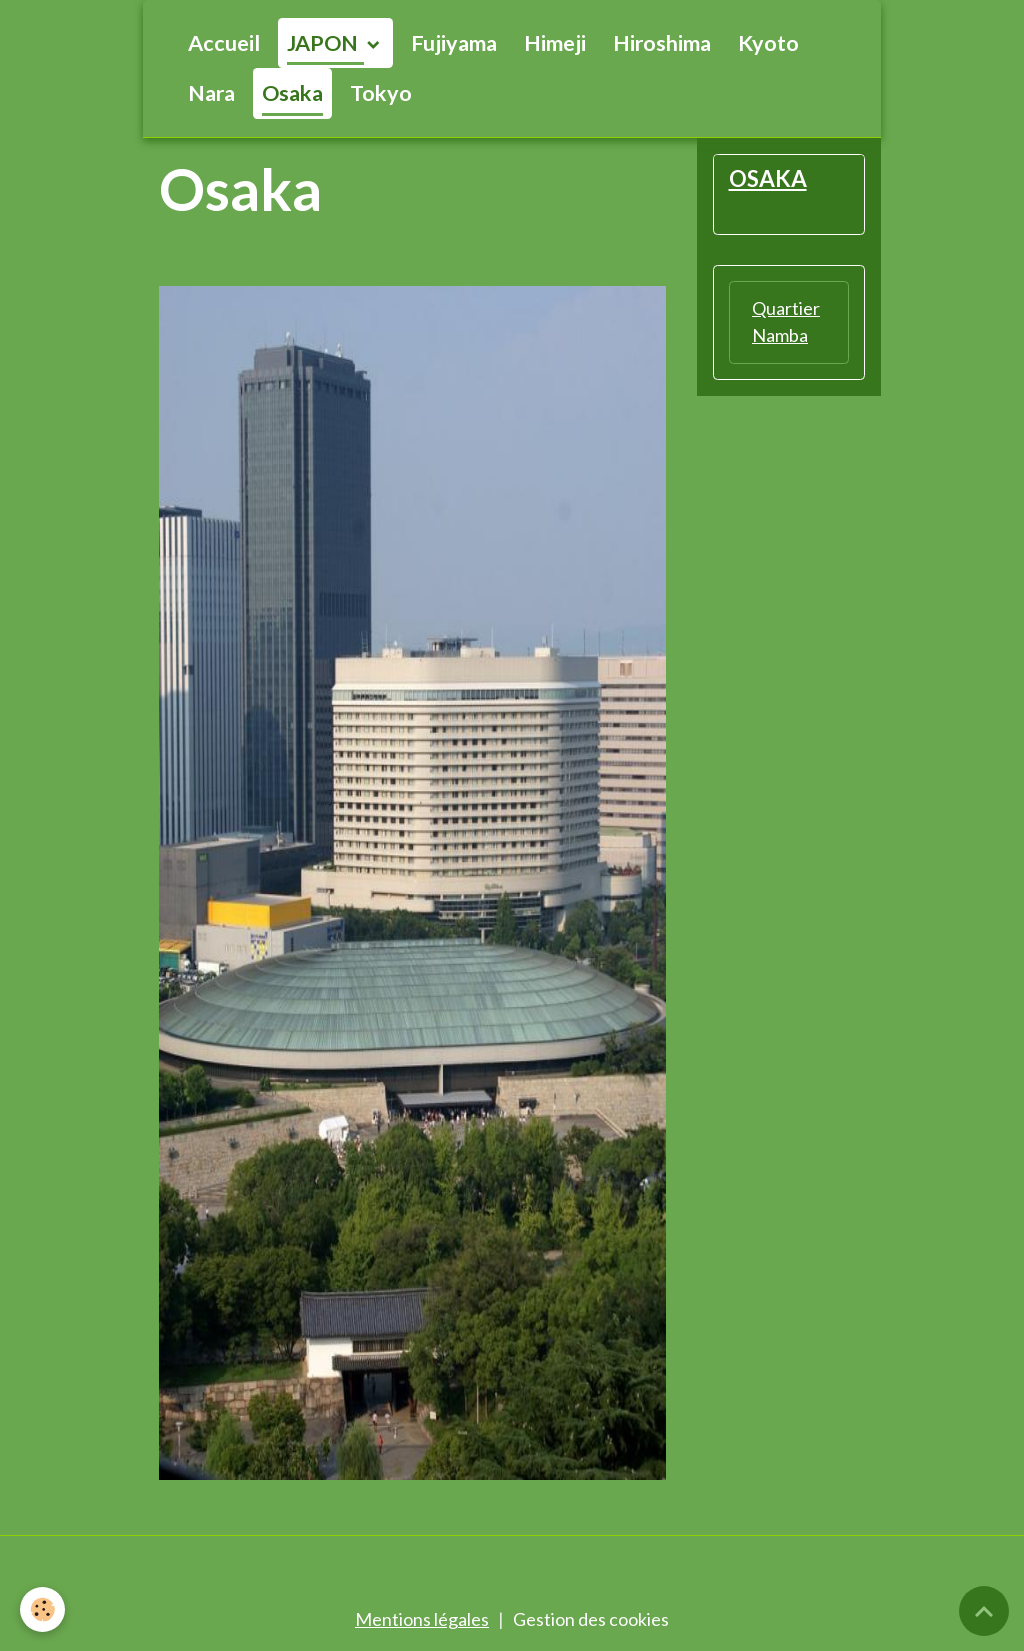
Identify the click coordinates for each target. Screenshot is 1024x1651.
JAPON (324, 43)
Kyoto (768, 43)
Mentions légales (422, 1619)
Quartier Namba (786, 321)
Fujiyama (454, 43)
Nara (211, 93)
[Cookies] (42, 1609)
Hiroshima (662, 43)
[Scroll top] (984, 1611)
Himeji (555, 43)
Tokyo (381, 93)
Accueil (224, 43)
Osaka (292, 93)
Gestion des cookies (591, 1619)
